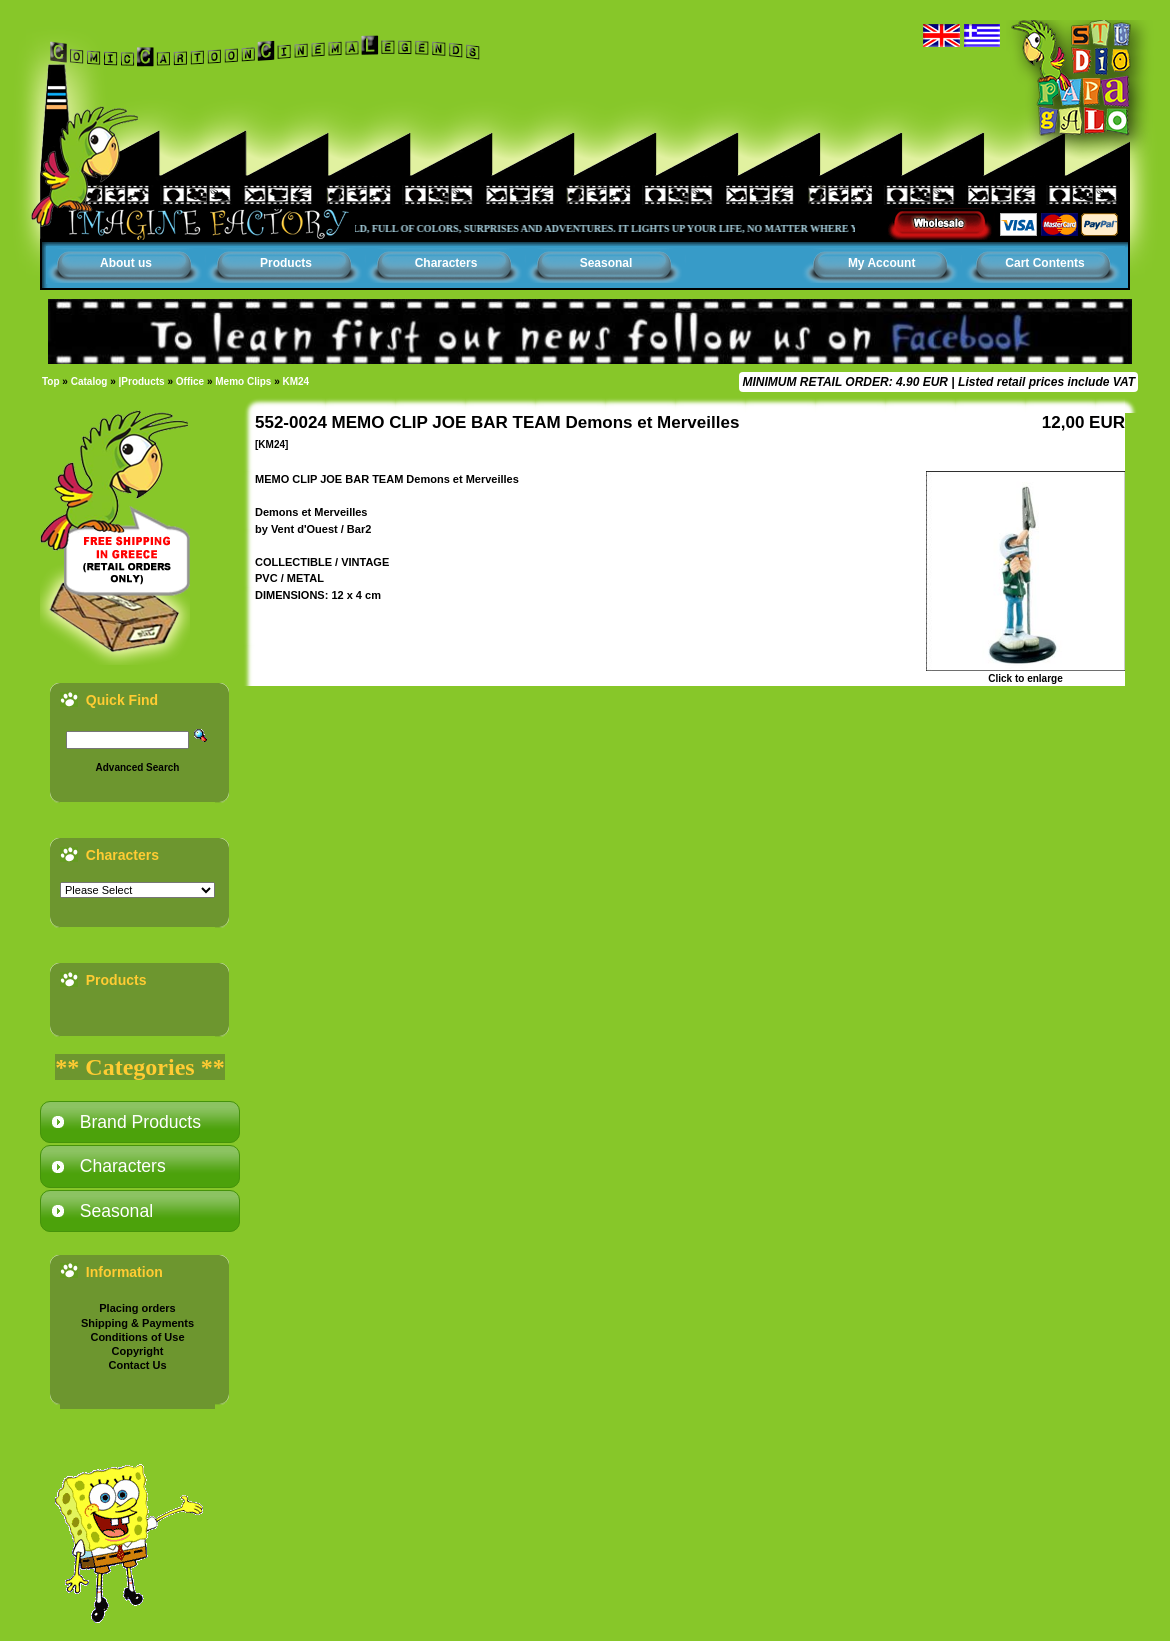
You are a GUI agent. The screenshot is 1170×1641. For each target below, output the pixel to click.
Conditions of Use (137, 1337)
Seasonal (606, 263)
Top (51, 381)
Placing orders (137, 1308)
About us (126, 263)
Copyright (138, 1351)
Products (286, 263)
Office (190, 381)
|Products (142, 381)
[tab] (140, 1122)
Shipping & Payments (137, 1323)
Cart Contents (1044, 263)
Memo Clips (243, 381)
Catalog (89, 381)
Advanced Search (138, 767)
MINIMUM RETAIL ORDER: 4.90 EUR (845, 382)
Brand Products (140, 1122)
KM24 (296, 381)
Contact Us (137, 1365)
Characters (446, 263)
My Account (882, 263)
